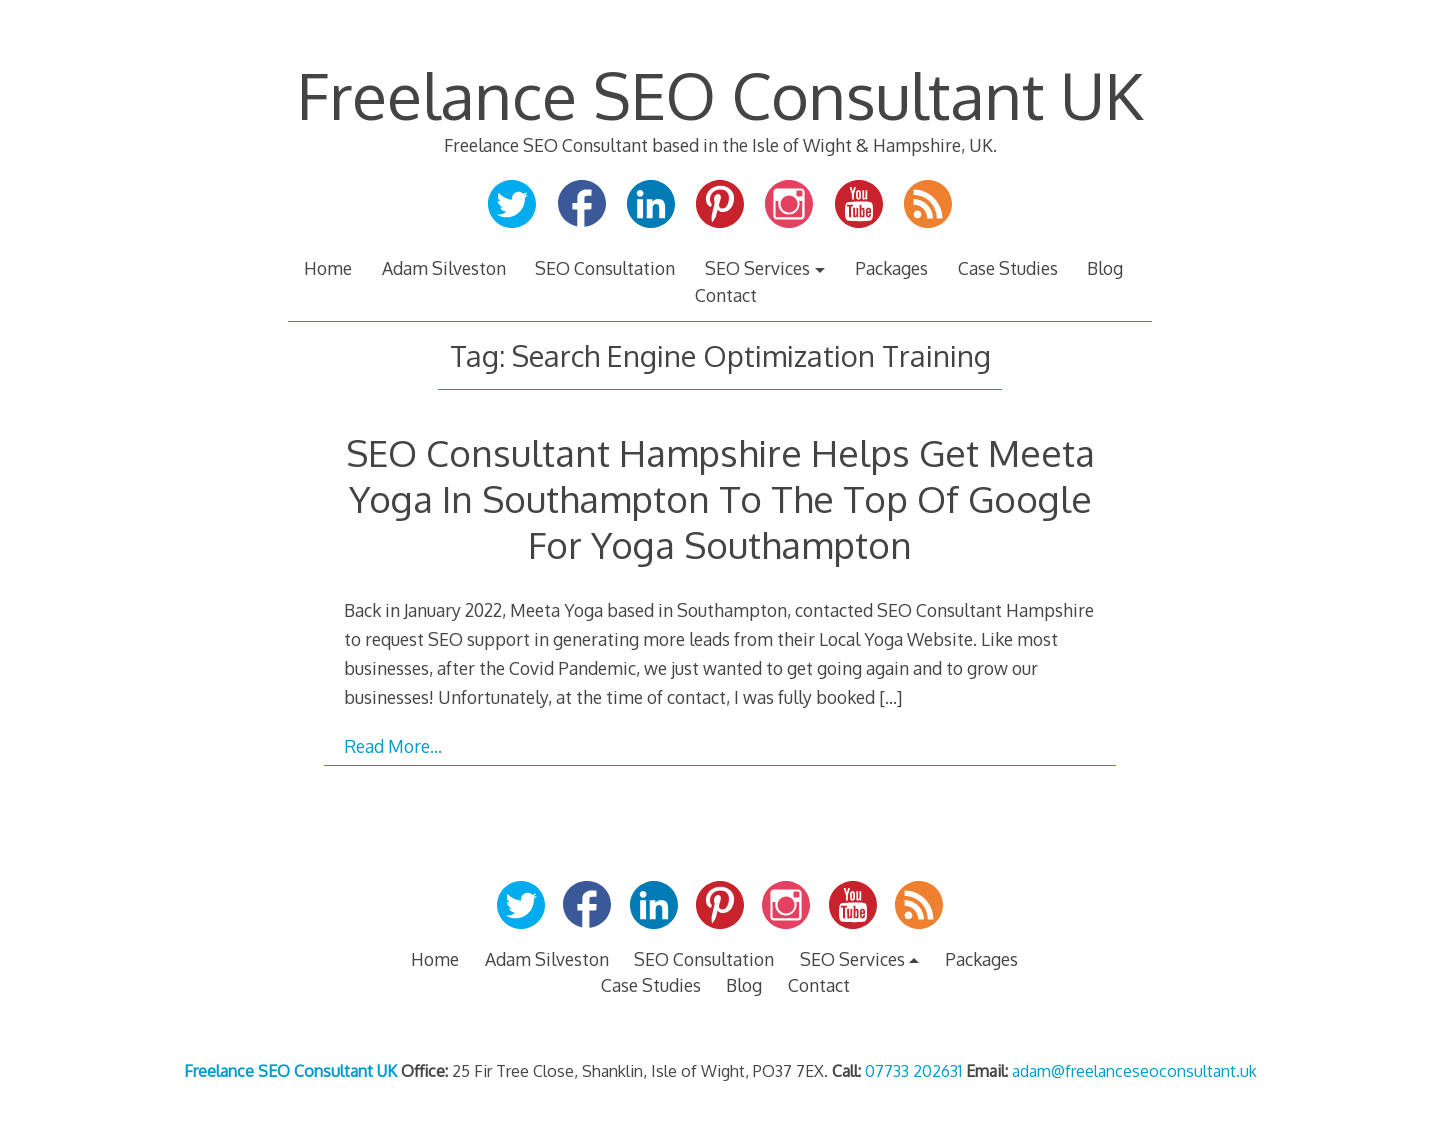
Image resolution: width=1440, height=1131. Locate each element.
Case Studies (1008, 268)
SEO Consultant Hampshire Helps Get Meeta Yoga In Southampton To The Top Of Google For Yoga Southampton (720, 498)
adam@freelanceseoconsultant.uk (1134, 1071)
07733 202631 (913, 1071)
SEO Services (757, 268)
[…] (890, 697)
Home (328, 268)
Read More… (393, 746)
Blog (1105, 268)
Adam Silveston (444, 268)
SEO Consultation (605, 268)
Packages (891, 268)
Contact (726, 295)
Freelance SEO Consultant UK (720, 94)
